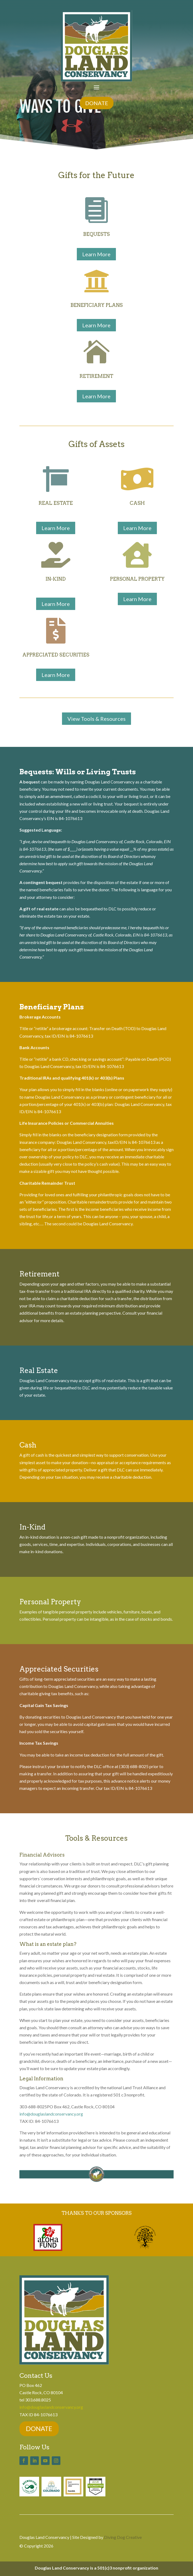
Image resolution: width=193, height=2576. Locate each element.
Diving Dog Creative (123, 2537)
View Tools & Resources (96, 718)
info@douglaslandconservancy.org (51, 2113)
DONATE (96, 103)
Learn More (96, 254)
